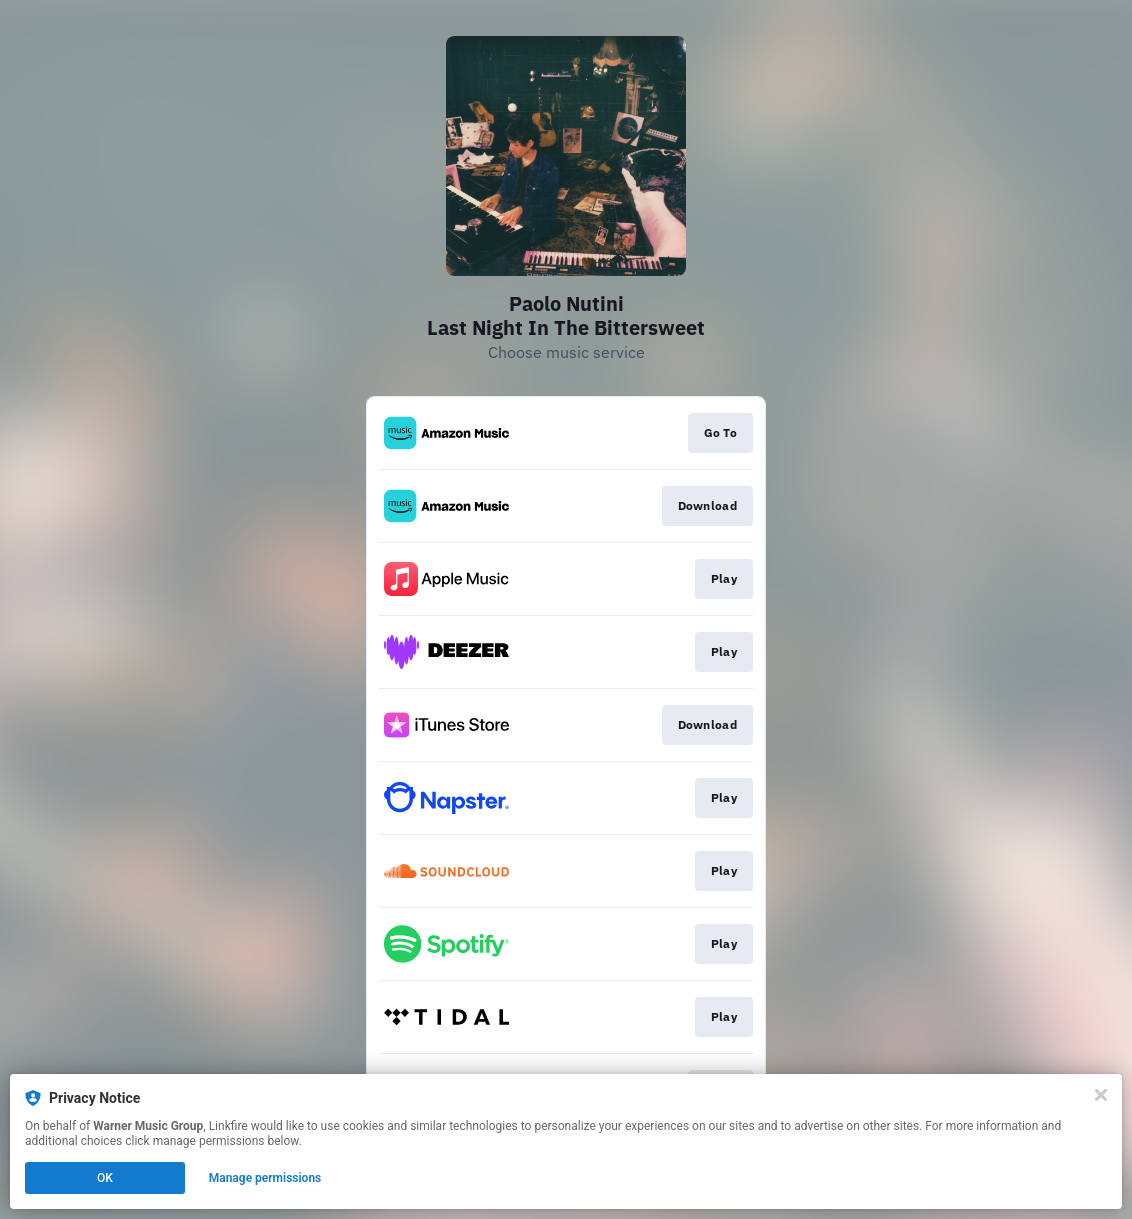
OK (105, 1178)
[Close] (1101, 1095)
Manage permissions (265, 1178)
